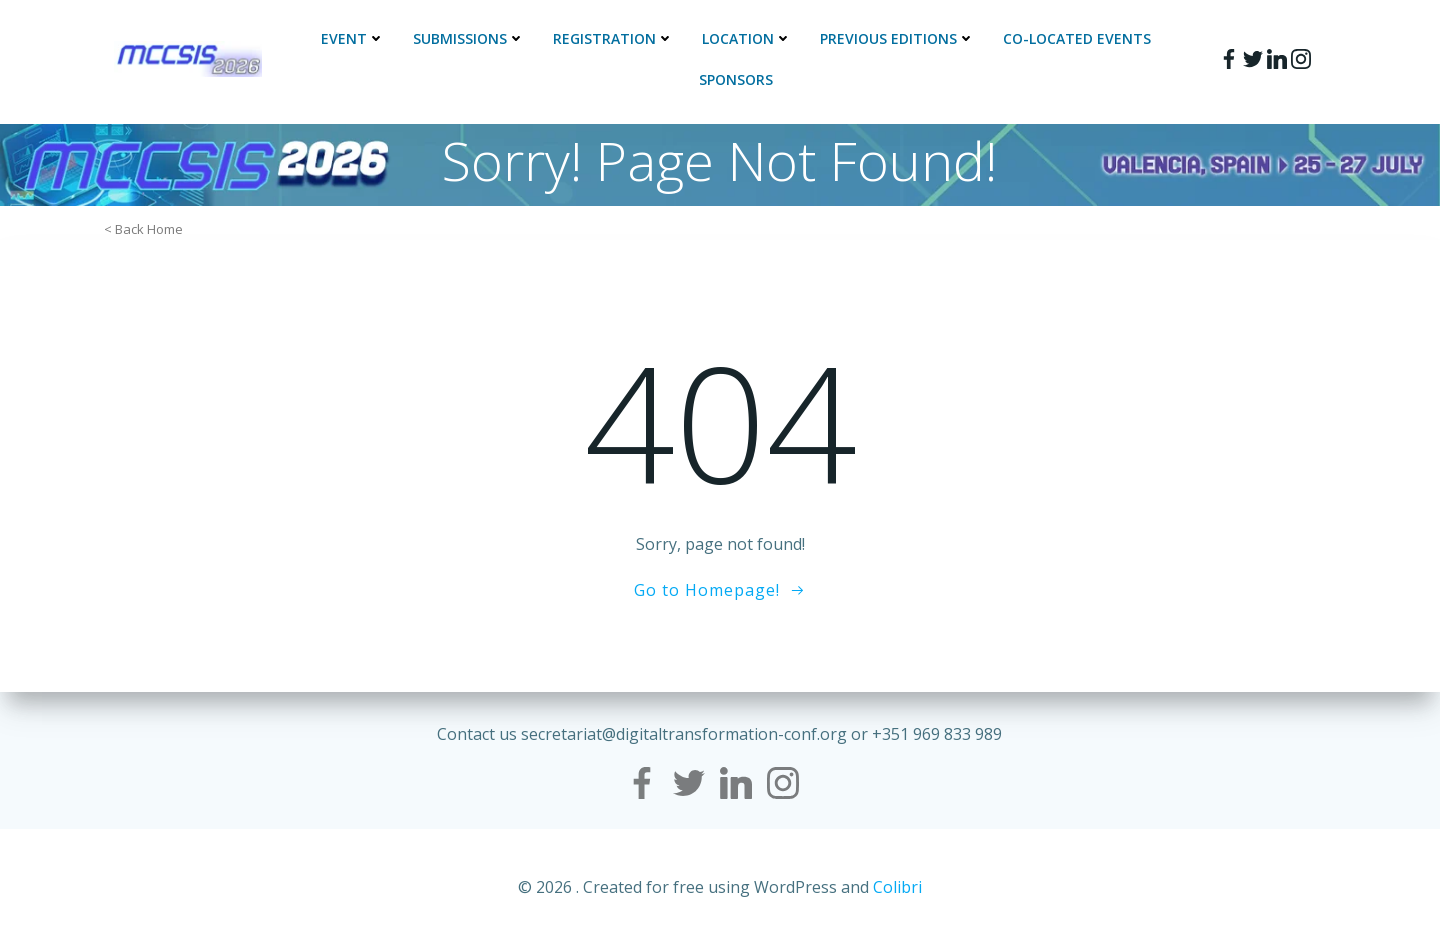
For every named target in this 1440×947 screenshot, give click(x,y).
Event (353, 38)
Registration (613, 38)
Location (747, 38)
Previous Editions (897, 38)
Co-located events (1077, 38)
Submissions (469, 38)
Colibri (897, 887)
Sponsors (736, 79)
